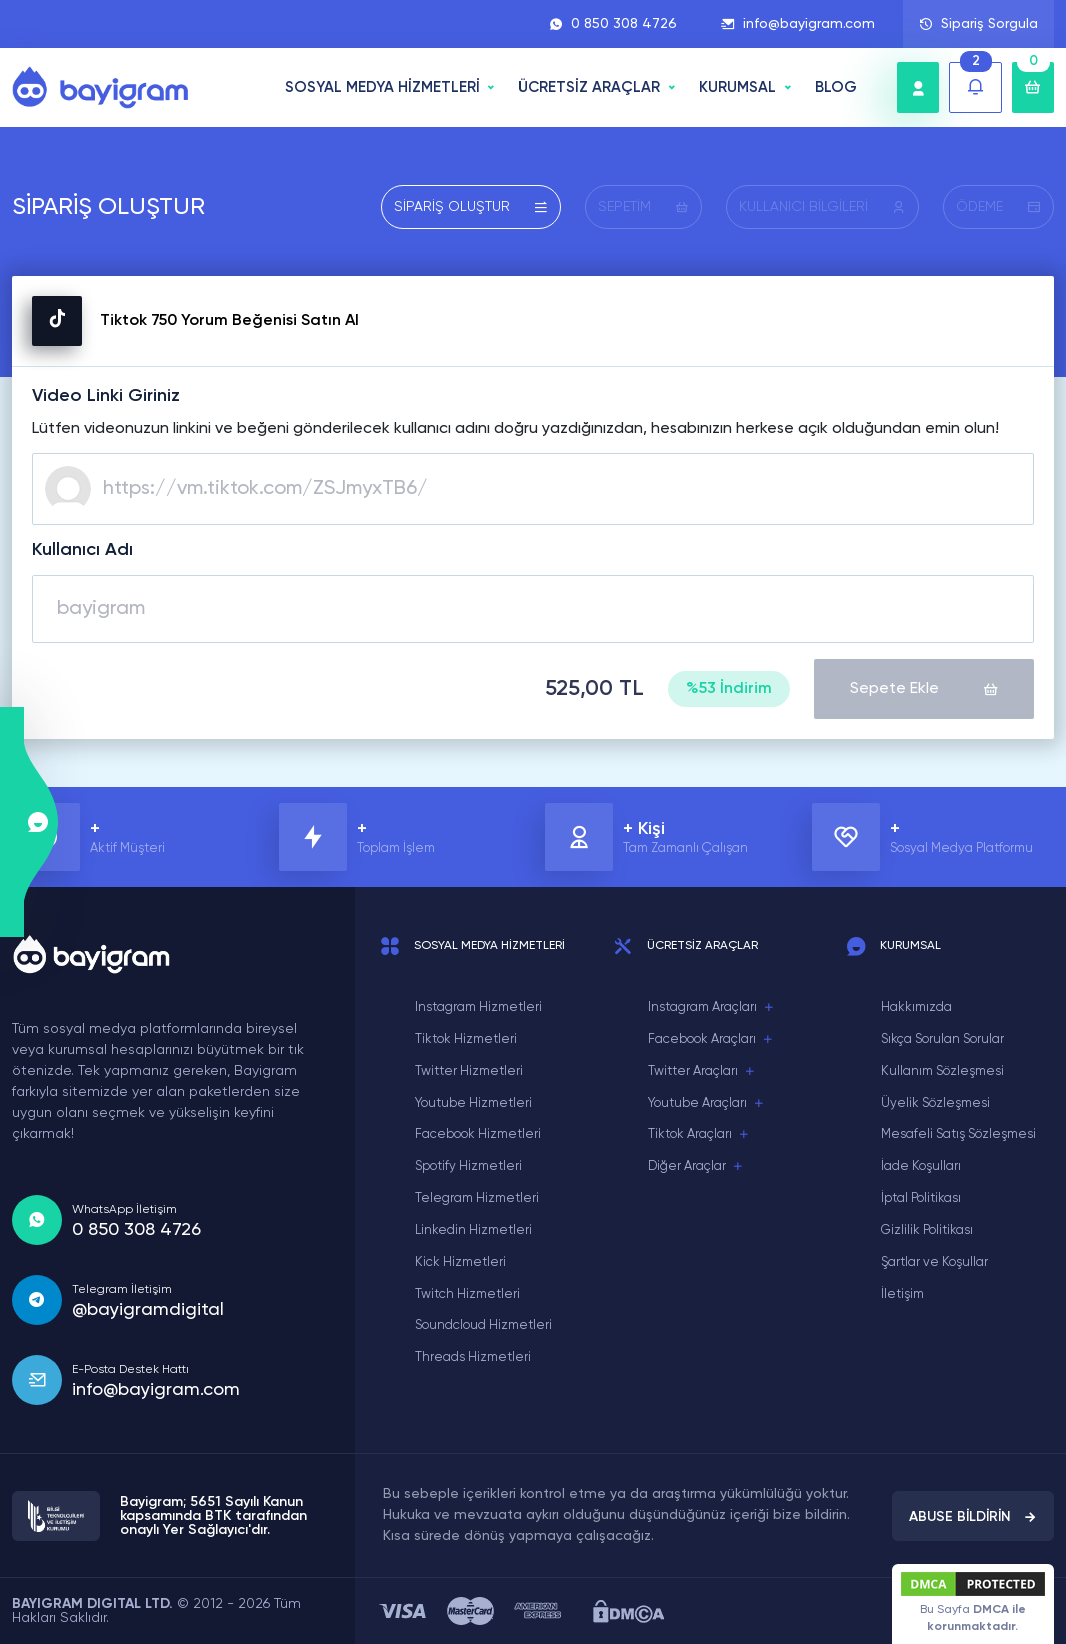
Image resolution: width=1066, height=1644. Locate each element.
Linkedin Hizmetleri (473, 1230)
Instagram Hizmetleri (478, 1007)
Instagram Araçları (711, 1008)
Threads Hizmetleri (473, 1357)
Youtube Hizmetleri (473, 1103)
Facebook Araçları (711, 1040)
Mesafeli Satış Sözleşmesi (958, 1134)
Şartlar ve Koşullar (934, 1262)
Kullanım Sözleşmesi (942, 1071)
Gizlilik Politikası (927, 1230)
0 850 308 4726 (613, 24)
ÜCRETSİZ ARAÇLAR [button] (589, 87)
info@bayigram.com (798, 24)
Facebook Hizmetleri (478, 1134)
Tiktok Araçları (699, 1135)
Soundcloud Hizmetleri (483, 1325)
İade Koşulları (921, 1166)
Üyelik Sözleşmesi (935, 1103)
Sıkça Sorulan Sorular (942, 1039)
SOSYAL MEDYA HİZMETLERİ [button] (382, 87)
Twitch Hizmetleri (467, 1294)
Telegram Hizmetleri (477, 1198)
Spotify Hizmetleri (468, 1166)
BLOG (836, 87)
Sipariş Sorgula (978, 24)
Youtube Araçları (706, 1104)
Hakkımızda (916, 1007)
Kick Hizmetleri (460, 1262)
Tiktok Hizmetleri (466, 1039)
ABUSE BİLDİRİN (973, 1517)
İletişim (902, 1294)
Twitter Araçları (702, 1072)
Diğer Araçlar (696, 1167)
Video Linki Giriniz (106, 396)
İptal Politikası (921, 1198)
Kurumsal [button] (737, 87)
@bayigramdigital (148, 1310)
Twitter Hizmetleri (469, 1071)
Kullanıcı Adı (82, 550)
